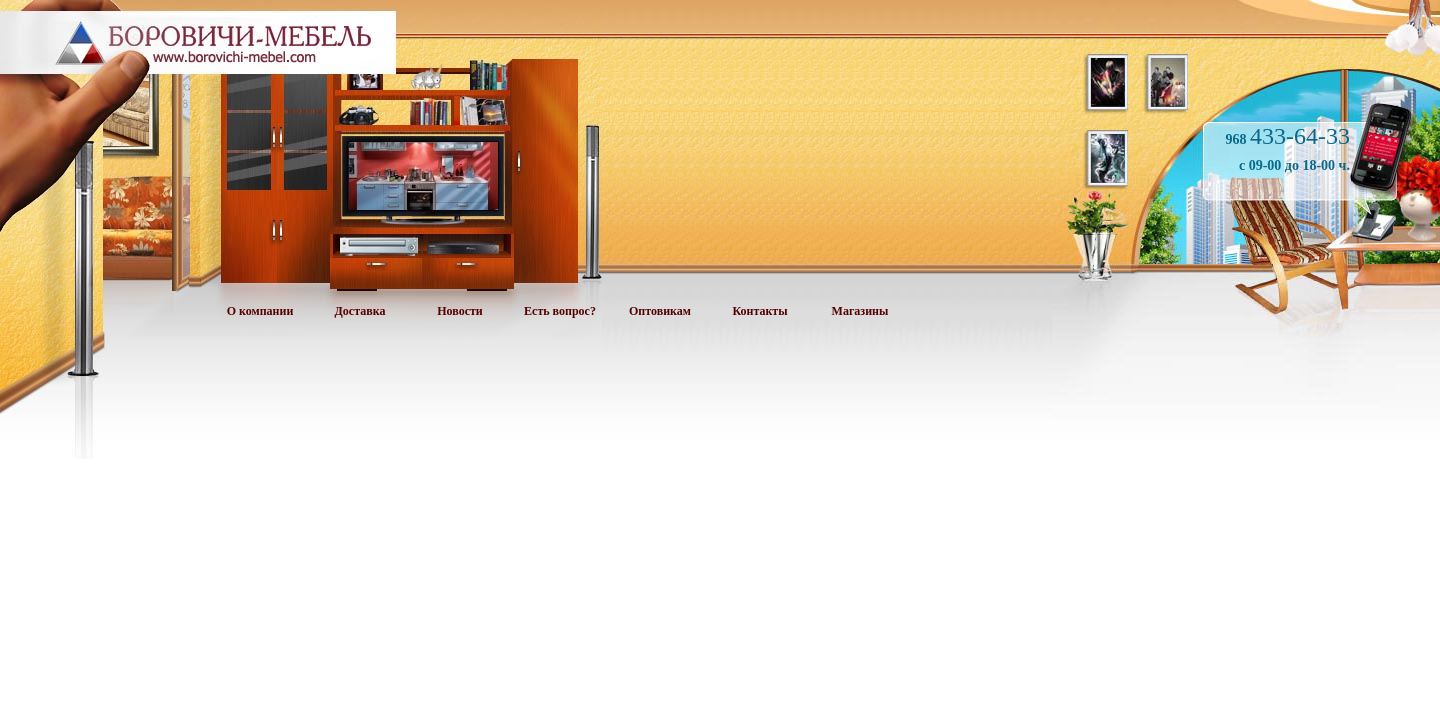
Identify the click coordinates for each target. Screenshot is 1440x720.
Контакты (759, 311)
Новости (460, 311)
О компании (260, 311)
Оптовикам (660, 311)
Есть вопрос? (560, 311)
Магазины (860, 311)
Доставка (360, 311)
